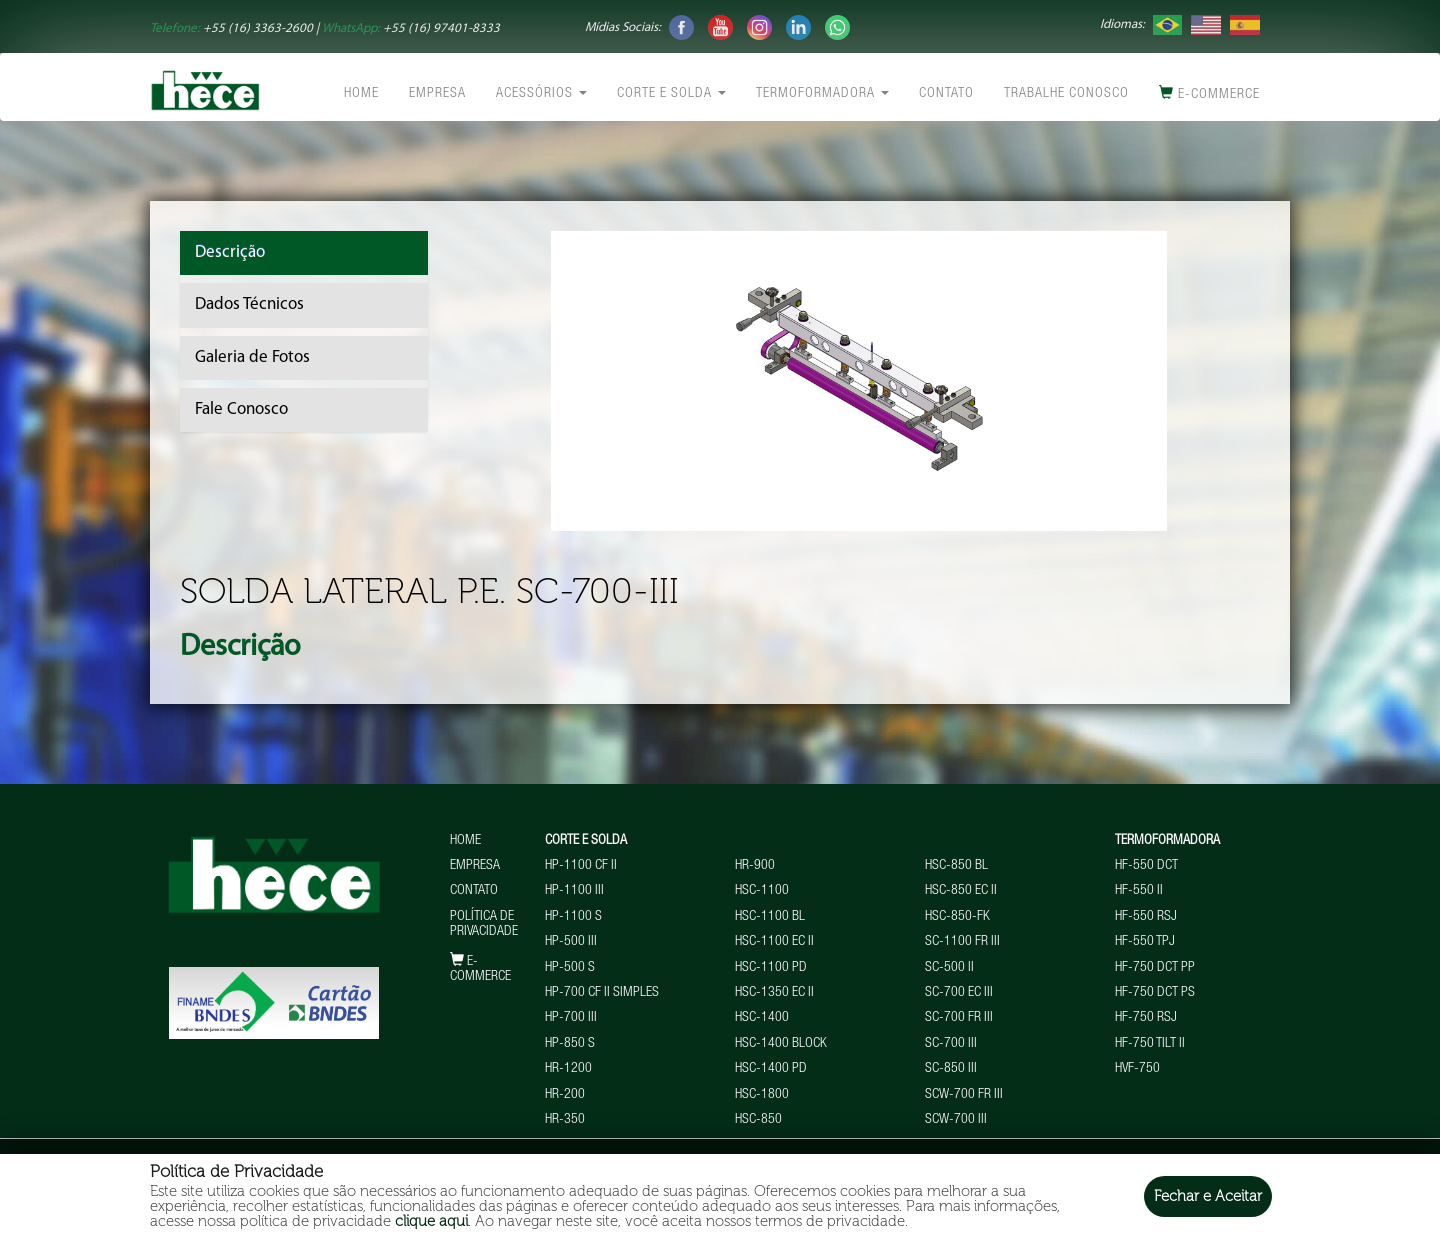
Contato (946, 94)
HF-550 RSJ (1146, 917)
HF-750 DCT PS (1155, 993)
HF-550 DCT (1146, 866)
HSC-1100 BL (770, 917)
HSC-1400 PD (771, 1069)
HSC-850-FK (957, 917)
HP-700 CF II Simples (602, 993)
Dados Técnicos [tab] (249, 304)
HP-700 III (571, 1018)
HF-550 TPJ (1145, 942)
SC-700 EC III (959, 993)
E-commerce (1209, 93)
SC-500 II (949, 968)
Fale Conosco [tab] (241, 409)
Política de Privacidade (484, 924)
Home (361, 94)
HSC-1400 (762, 1018)
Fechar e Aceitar (1208, 1196)
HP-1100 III (574, 891)
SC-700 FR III (959, 1018)
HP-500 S (570, 968)
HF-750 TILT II (1150, 1044)
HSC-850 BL (956, 866)
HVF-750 (1137, 1069)
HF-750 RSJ (1146, 1018)
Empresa (437, 94)
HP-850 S (570, 1044)
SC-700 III (951, 1044)
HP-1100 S (573, 917)
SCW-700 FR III (964, 1095)
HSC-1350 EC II (774, 993)
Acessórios (541, 94)
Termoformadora (822, 94)
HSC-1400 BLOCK (781, 1044)
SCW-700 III (956, 1120)
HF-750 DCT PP (1155, 968)
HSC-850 (758, 1120)
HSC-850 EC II (961, 891)
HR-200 (565, 1095)
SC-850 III (951, 1069)
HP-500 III (571, 942)
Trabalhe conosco (1066, 94)
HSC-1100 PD (771, 968)
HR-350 (565, 1120)
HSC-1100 (762, 891)
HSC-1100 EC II (774, 942)
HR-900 (755, 866)
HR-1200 (568, 1069)
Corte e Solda (671, 94)
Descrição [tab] (230, 252)
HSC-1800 (762, 1095)
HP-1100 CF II (581, 866)
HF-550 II (1139, 891)
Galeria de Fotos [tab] (252, 357)
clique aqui (431, 1221)
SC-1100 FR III (962, 942)
